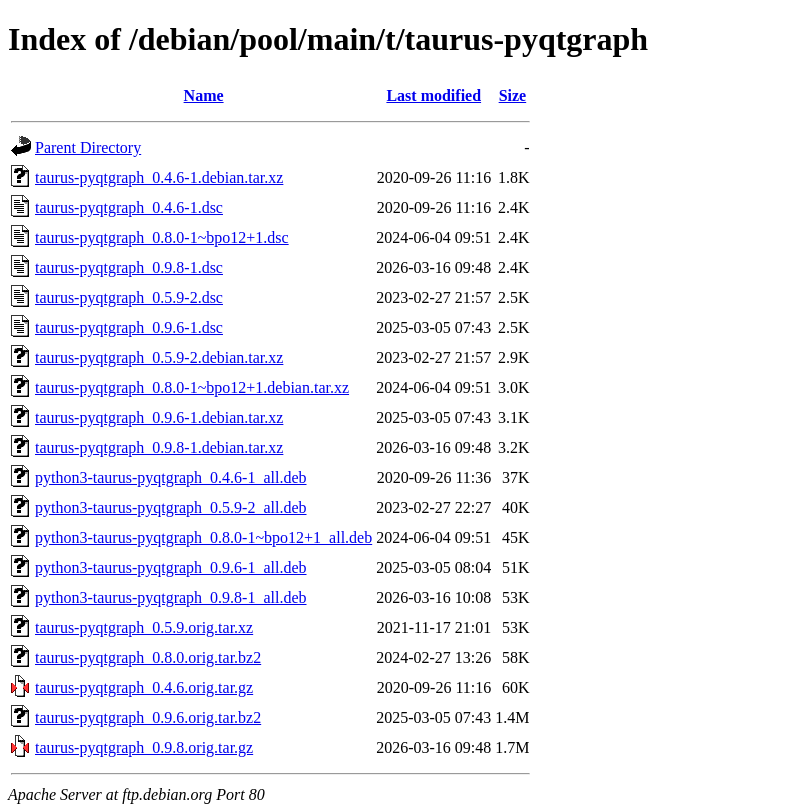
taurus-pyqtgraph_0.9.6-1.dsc (129, 327)
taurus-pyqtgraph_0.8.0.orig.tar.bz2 (148, 657)
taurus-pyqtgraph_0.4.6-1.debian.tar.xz (159, 177)
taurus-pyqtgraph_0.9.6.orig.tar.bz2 (148, 717)
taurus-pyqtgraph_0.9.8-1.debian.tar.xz (159, 447)
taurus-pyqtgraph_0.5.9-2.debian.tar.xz (159, 357)
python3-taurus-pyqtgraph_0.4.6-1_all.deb (171, 477)
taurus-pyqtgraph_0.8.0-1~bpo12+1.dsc (162, 237)
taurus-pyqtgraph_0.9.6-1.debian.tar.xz (159, 417)
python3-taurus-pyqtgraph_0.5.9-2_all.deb (171, 507)
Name (204, 95)
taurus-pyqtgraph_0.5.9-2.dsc (129, 297)
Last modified (433, 95)
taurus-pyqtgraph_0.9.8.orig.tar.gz (144, 747)
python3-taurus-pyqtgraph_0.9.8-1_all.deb (171, 597)
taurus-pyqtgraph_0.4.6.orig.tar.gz (144, 687)
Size (513, 95)
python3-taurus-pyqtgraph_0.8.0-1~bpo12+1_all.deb (203, 537)
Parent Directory (88, 147)
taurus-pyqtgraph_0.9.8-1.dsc (129, 267)
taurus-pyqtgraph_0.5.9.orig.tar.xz (144, 627)
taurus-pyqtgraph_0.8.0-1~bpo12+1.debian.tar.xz (192, 387)
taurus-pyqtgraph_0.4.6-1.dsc (129, 207)
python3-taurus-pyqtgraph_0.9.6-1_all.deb (171, 567)
